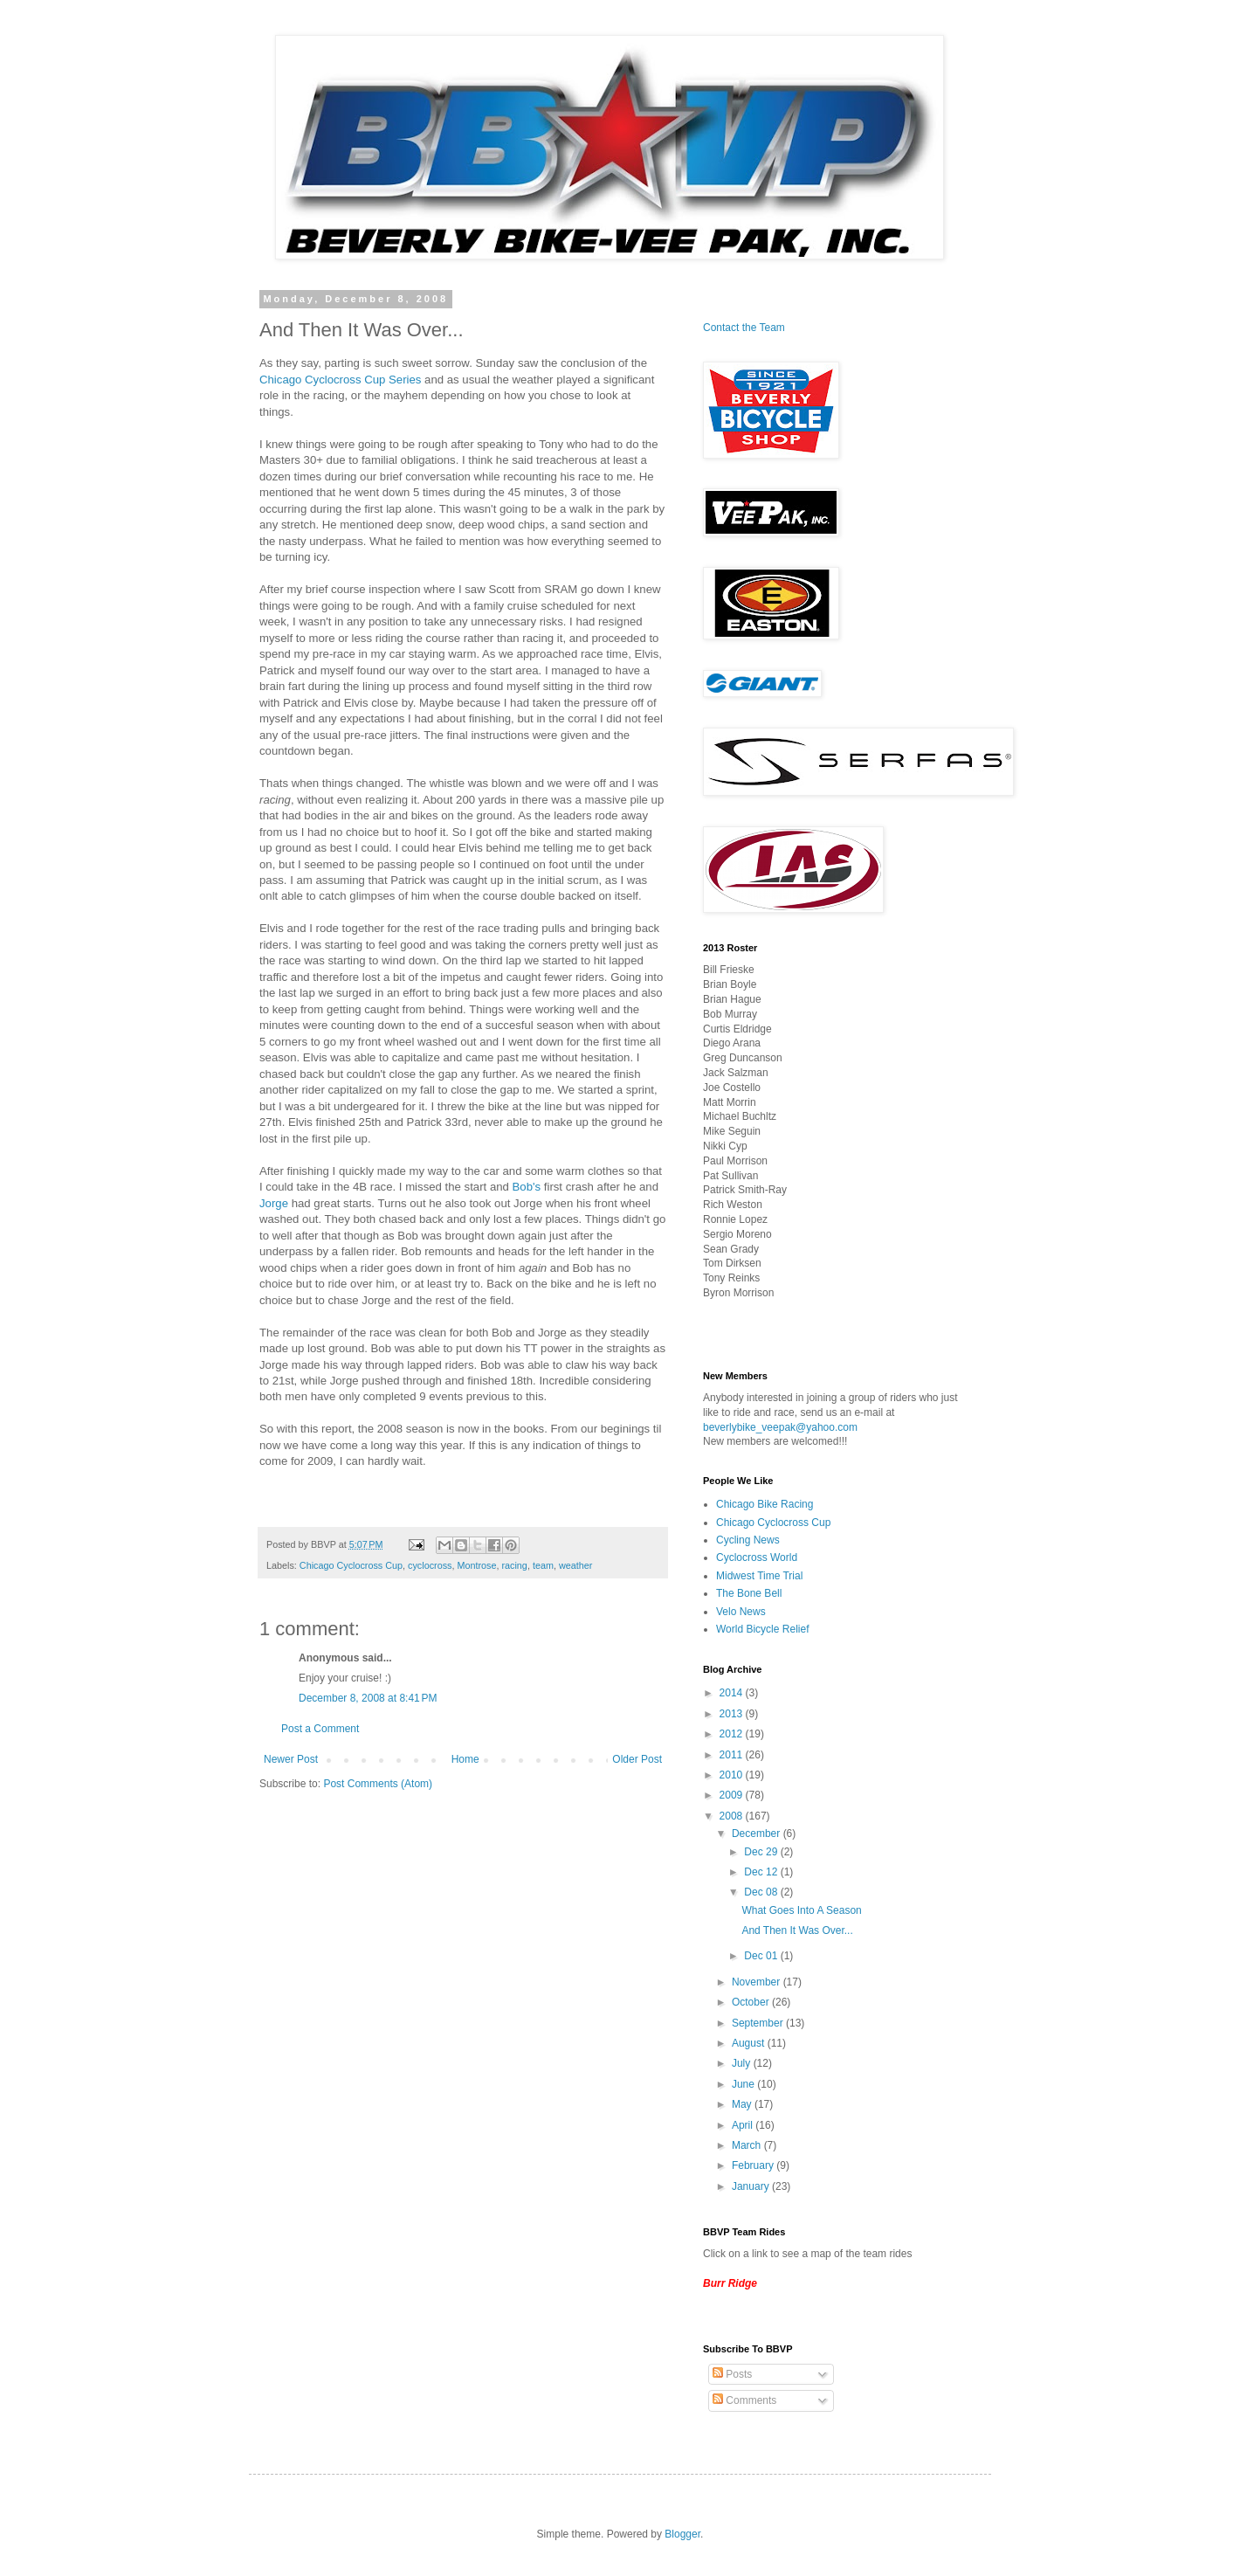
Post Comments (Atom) (377, 1784)
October (752, 2002)
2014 (733, 1693)
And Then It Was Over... (796, 1930)
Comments (744, 2400)
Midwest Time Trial (759, 1576)
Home (465, 1759)
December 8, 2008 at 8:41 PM (368, 1698)
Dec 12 (762, 1872)
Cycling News (748, 1540)
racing (514, 1565)
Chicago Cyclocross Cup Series (340, 379)
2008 (733, 1816)
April (743, 2125)
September (759, 2023)
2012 (733, 1734)
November (757, 1982)
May (743, 2104)
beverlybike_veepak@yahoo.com (780, 1427)
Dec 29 (762, 1852)
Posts (732, 2374)
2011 (733, 1755)
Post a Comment (320, 1729)
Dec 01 (762, 1956)
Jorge (273, 1203)
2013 (733, 1714)
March (748, 2145)
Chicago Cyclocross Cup (351, 1565)
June (744, 2084)
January (752, 2186)
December (757, 1833)
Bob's (527, 1186)
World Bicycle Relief (762, 1629)
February (754, 2165)
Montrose (476, 1565)
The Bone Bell (749, 1593)
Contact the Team (744, 327)
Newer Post (291, 1759)
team (543, 1565)
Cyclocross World (756, 1557)
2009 (733, 1795)
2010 (733, 1775)
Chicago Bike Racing (764, 1504)
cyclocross (429, 1565)
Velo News (741, 1612)
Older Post (637, 1759)
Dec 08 (762, 1892)
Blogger (682, 2534)
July (743, 2063)
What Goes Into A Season (801, 1910)
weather (575, 1565)
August (750, 2043)
